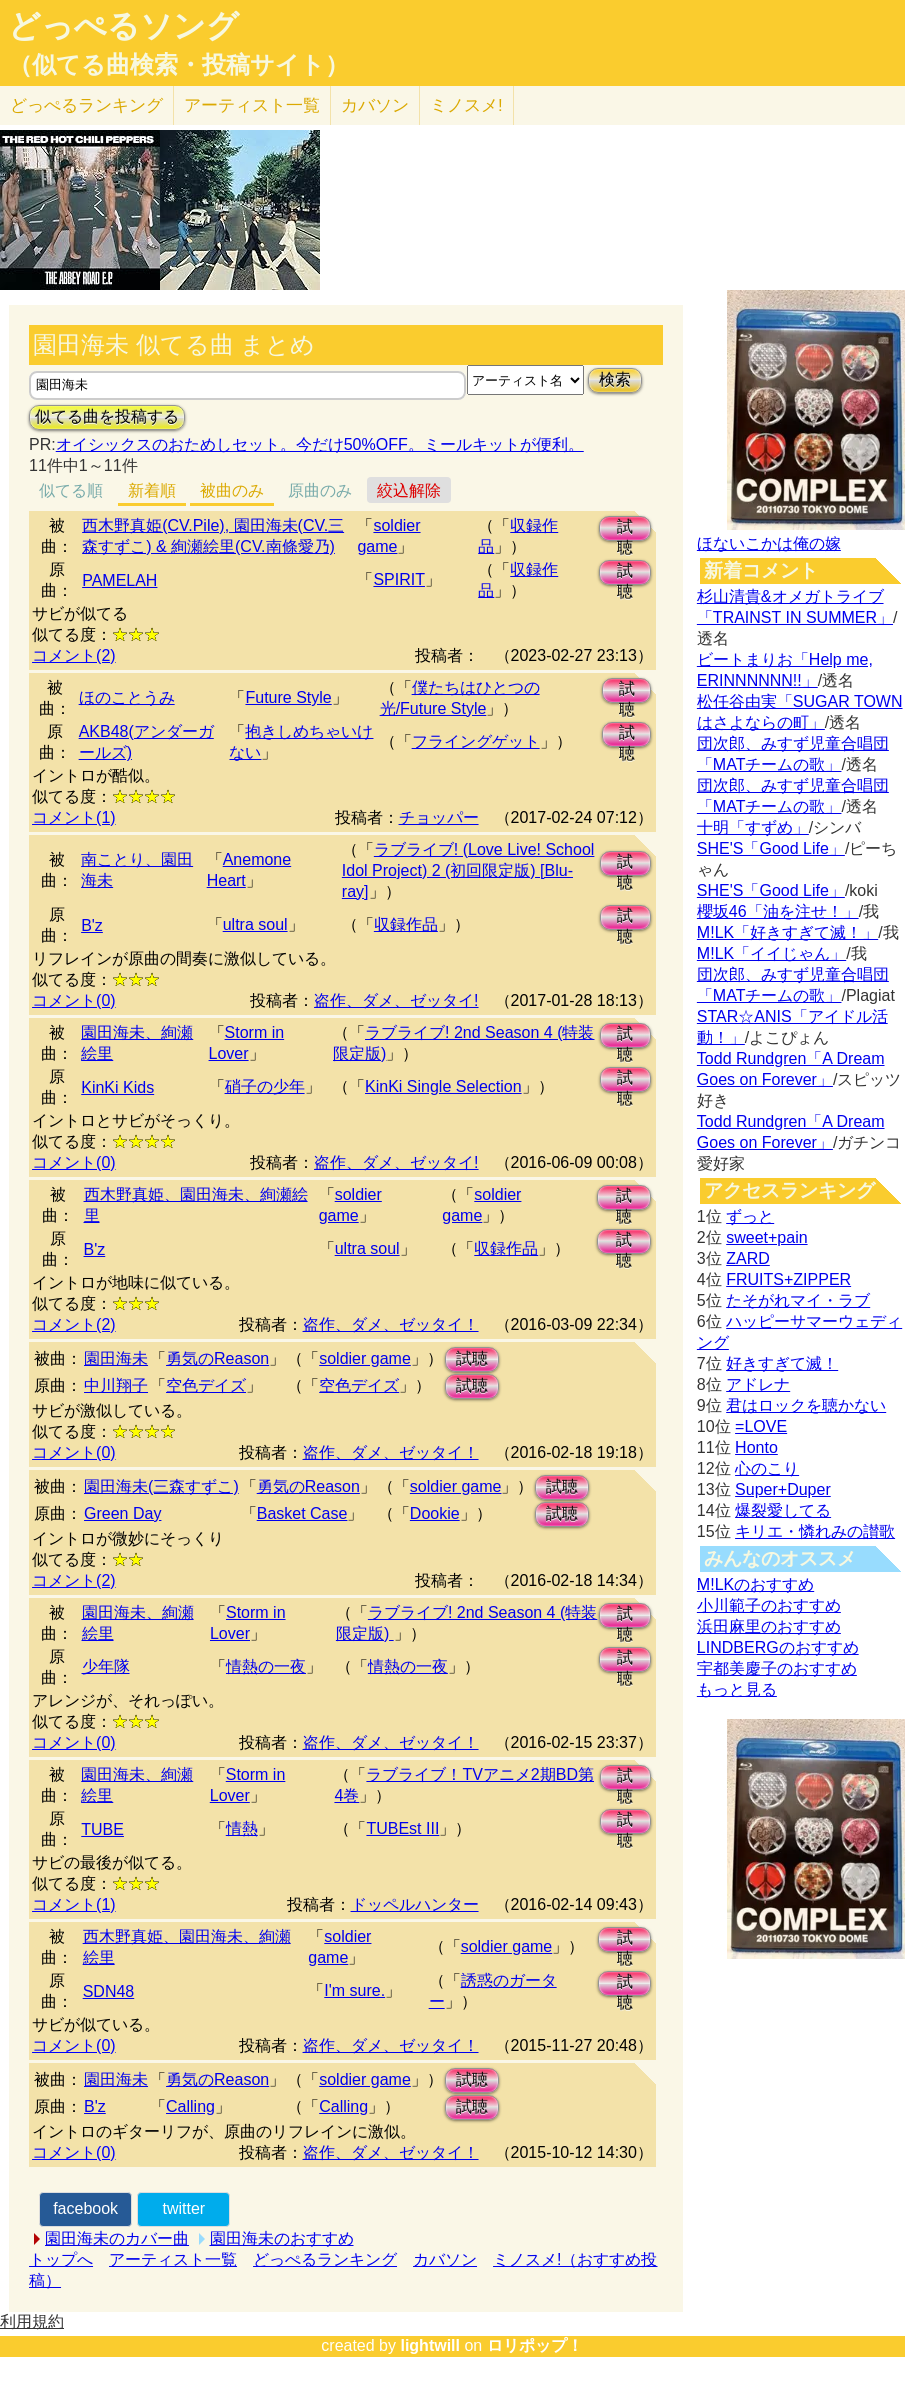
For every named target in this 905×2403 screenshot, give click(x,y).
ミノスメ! (466, 105)
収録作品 (406, 924)
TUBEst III (402, 1828)
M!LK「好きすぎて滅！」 (787, 932)
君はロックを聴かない (806, 1405)
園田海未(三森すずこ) (161, 1486)
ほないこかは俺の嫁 (769, 543)
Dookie (435, 1513)
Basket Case (302, 1513)
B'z (92, 925)
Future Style (288, 697)
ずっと (750, 1216)
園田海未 (116, 1358)
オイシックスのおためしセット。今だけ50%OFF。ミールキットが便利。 (320, 444)
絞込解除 (409, 490)
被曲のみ (232, 490)
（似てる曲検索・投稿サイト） (178, 65)
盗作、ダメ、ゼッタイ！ (391, 1324)
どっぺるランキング (325, 2259)
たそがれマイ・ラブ (798, 1300)
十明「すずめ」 (753, 827)
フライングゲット (476, 741)
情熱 (242, 1828)
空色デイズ (206, 1385)
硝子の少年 (265, 1086)
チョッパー (439, 817)
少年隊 (106, 1666)
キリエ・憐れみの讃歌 (815, 1531)
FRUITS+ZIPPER (788, 1279)
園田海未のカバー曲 (117, 2238)
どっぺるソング (123, 26)
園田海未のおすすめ (282, 2238)
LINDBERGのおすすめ (778, 1647)
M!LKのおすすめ (755, 1584)
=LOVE (761, 1426)
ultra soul (255, 924)
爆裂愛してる (783, 1510)
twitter (183, 2208)
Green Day (122, 1513)
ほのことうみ (127, 697)
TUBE (102, 1829)
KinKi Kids (117, 1087)
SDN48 (109, 1991)
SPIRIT (399, 579)
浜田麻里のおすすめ (769, 1626)
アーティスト (252, 105)
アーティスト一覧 (173, 2259)
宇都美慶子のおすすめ (777, 1668)
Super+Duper (783, 1489)
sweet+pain (766, 1237)
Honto (756, 1447)
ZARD (748, 1258)
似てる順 (71, 490)
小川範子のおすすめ (769, 1605)
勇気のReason (217, 1358)
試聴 (625, 529)
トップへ (61, 2259)
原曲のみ (320, 490)
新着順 (152, 490)
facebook (85, 2208)
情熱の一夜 (266, 1666)
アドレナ (758, 1384)
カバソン (375, 105)
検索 (615, 379)
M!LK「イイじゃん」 (771, 953)
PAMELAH (119, 580)
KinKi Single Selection (443, 1086)
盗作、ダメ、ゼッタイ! (396, 1000)
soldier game (365, 1358)
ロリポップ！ (535, 2345)
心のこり (767, 1468)
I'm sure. (354, 1990)
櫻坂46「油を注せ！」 (778, 911)
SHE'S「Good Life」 (771, 848)
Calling (190, 2106)
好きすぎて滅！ (782, 1363)
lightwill (430, 2345)
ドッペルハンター (415, 1904)
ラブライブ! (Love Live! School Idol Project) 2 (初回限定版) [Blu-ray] (468, 870)
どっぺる (86, 105)
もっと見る (737, 1689)
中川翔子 (116, 1385)
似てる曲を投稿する (107, 416)
